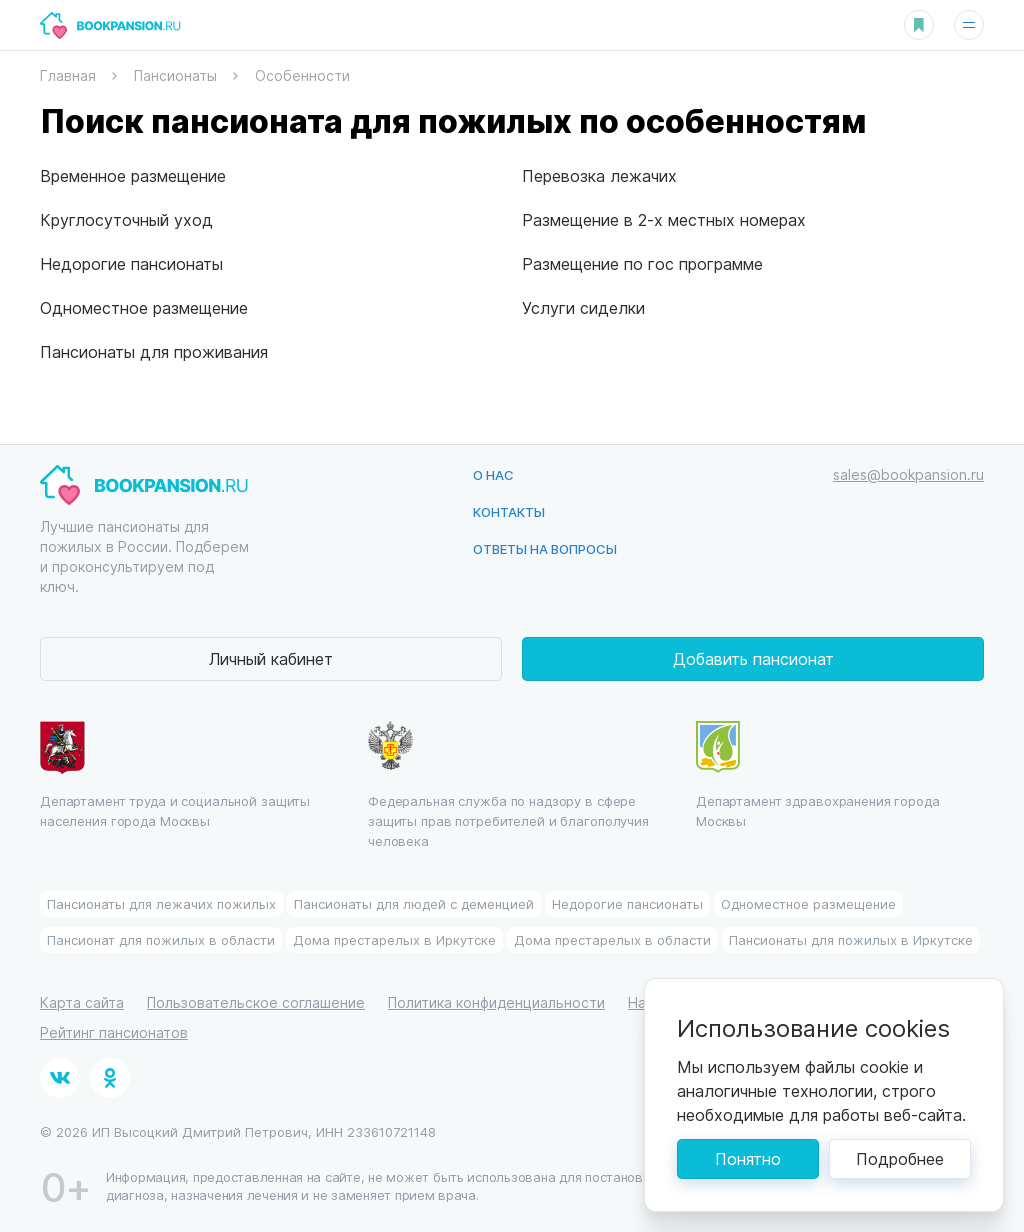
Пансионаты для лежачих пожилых (161, 903)
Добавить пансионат (753, 658)
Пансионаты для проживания (154, 351)
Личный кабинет (271, 658)
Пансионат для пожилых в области (161, 939)
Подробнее (900, 1158)
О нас (493, 474)
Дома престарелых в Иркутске (394, 939)
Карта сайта (82, 1002)
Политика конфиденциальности (496, 1002)
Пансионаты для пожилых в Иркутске (851, 939)
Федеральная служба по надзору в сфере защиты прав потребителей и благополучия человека (508, 785)
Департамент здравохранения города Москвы (818, 775)
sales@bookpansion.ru (908, 474)
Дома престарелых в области (612, 939)
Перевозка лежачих (599, 175)
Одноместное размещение (144, 307)
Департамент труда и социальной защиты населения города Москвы (175, 775)
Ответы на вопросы (545, 548)
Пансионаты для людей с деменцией (414, 903)
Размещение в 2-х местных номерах (664, 219)
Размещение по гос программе (642, 263)
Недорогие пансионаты (131, 263)
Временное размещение (133, 175)
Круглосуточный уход (126, 219)
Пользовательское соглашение (256, 1002)
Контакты (509, 511)
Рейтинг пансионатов (114, 1032)
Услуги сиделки (583, 307)
